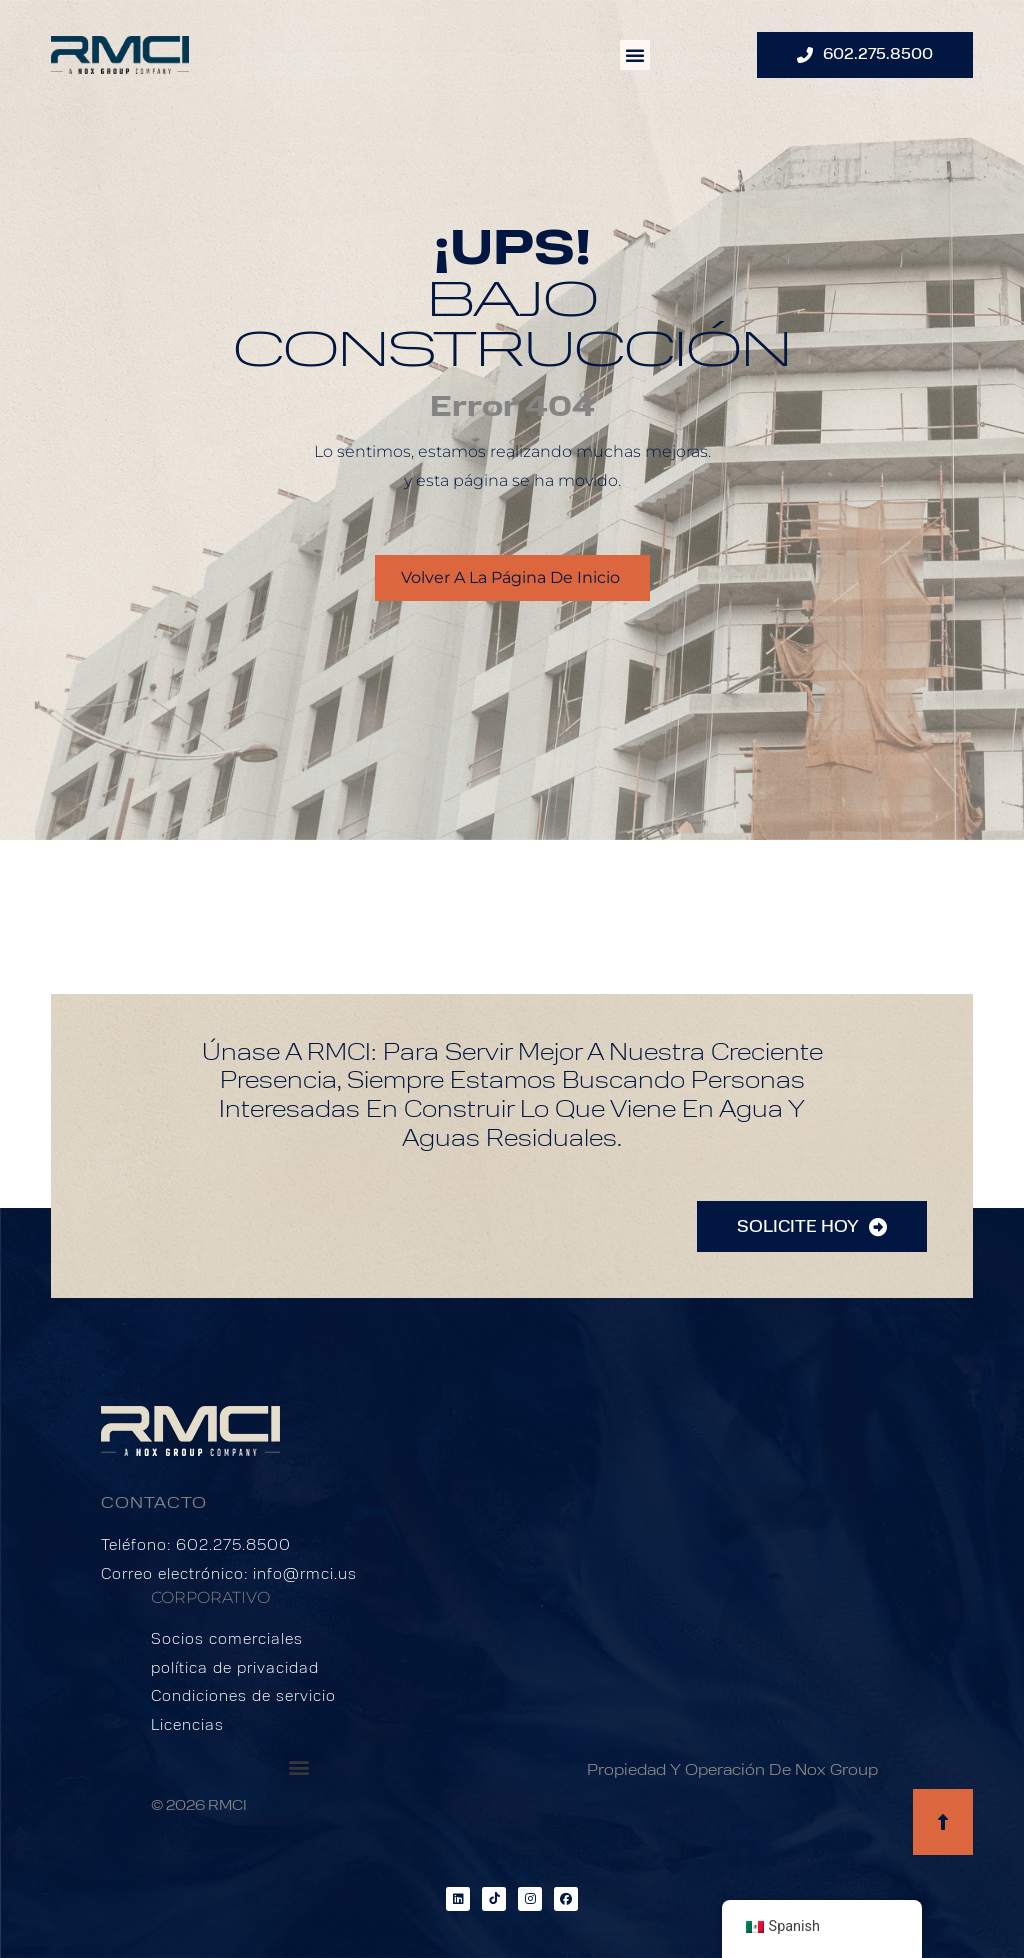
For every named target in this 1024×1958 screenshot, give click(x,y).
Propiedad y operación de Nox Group (732, 1771)
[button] (635, 55)
